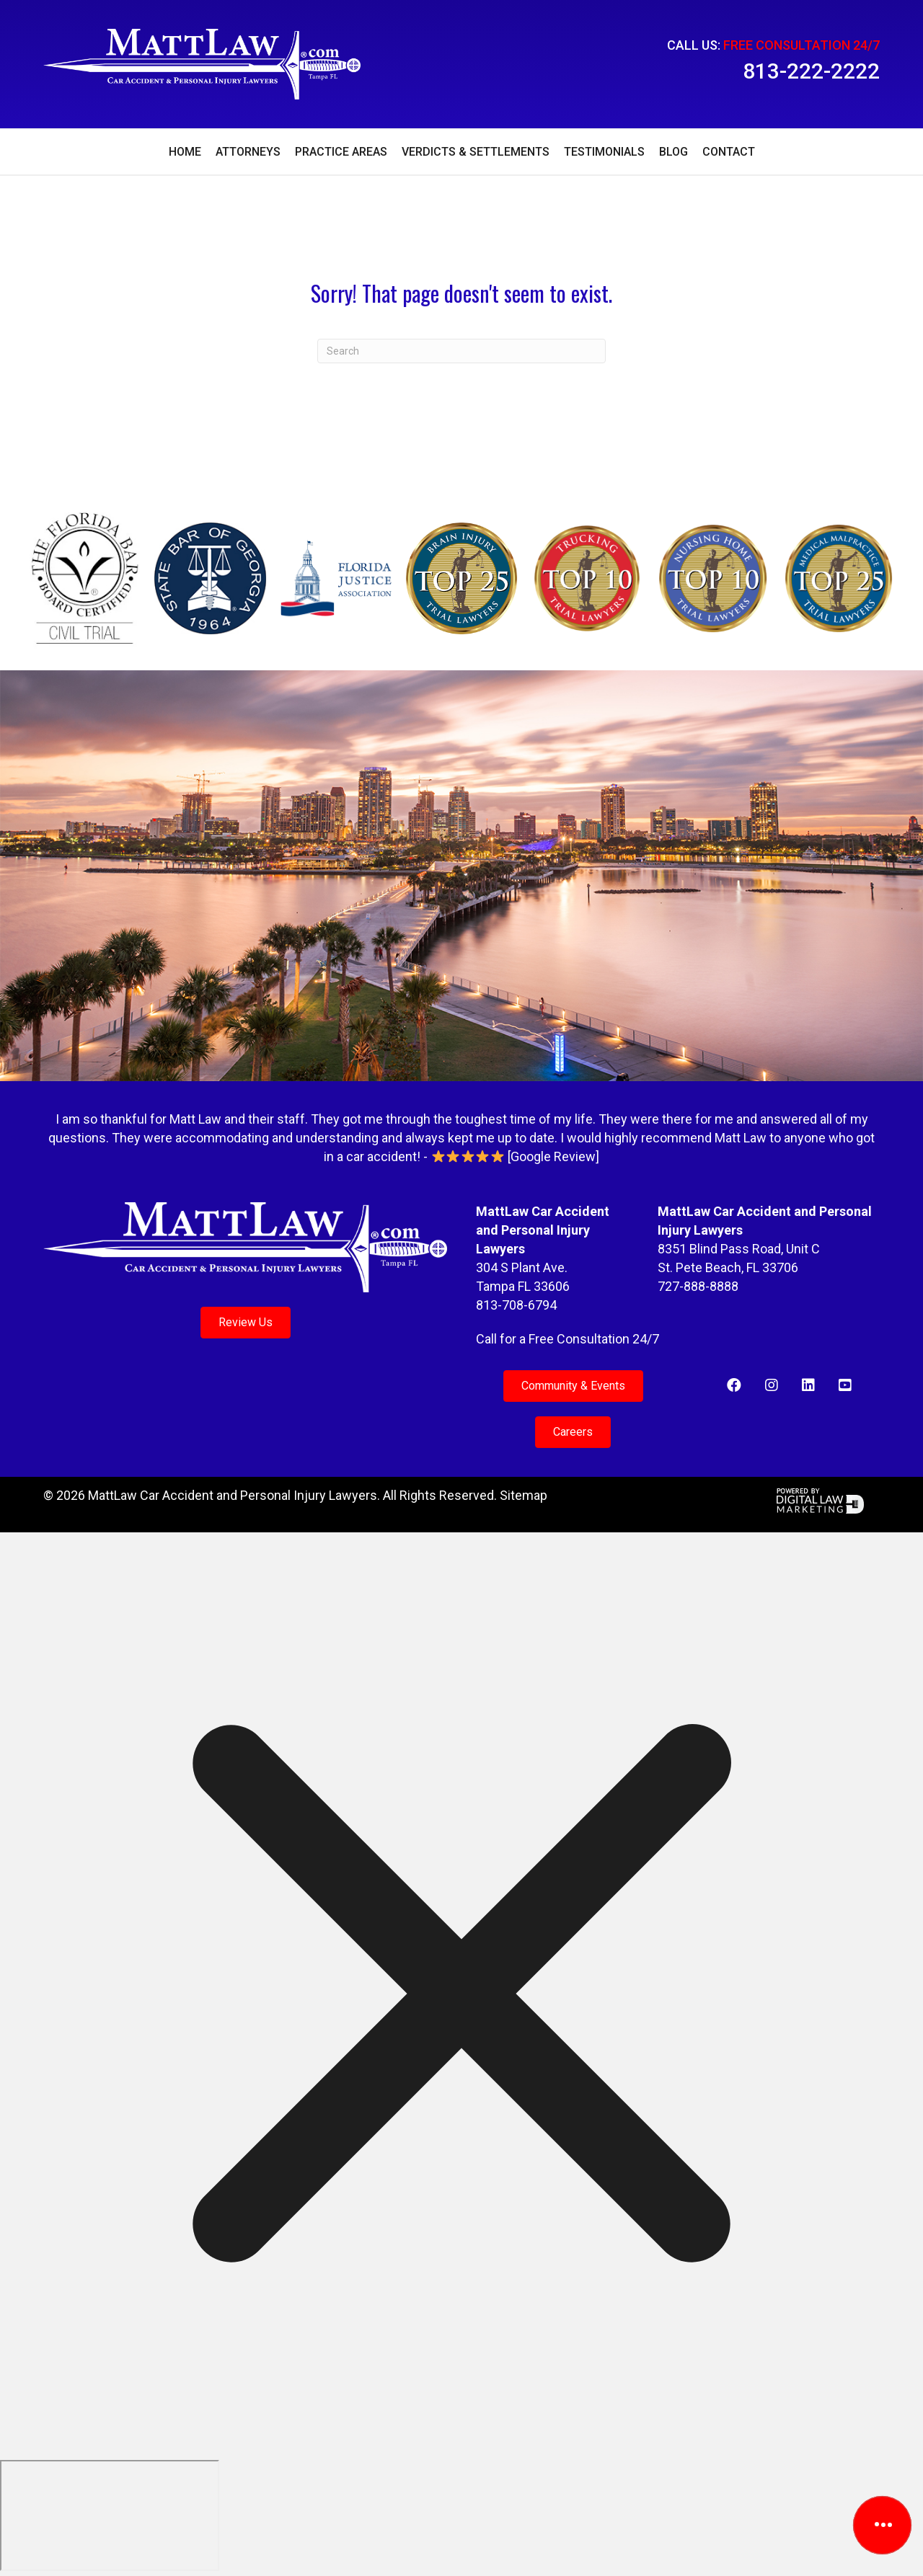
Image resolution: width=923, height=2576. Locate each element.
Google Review (553, 1156)
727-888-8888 (698, 1286)
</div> (109, 2515)
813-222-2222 (811, 71)
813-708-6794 (516, 1305)
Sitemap (523, 1495)
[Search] (461, 351)
